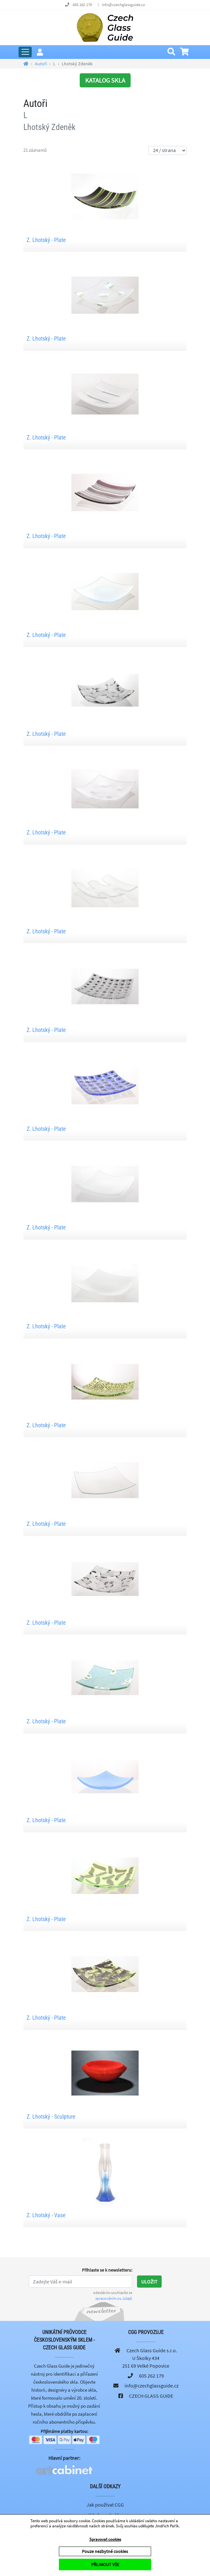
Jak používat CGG (105, 2504)
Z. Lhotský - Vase (46, 2215)
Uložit (149, 2281)
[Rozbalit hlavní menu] (25, 52)
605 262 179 (82, 4)
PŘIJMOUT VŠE (105, 2564)
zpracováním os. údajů (113, 2298)
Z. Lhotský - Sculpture (51, 2116)
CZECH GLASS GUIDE (151, 2396)
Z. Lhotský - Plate (46, 240)
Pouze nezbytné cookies (105, 2551)
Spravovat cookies (105, 2539)
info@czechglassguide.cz (123, 4)
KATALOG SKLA (105, 80)
